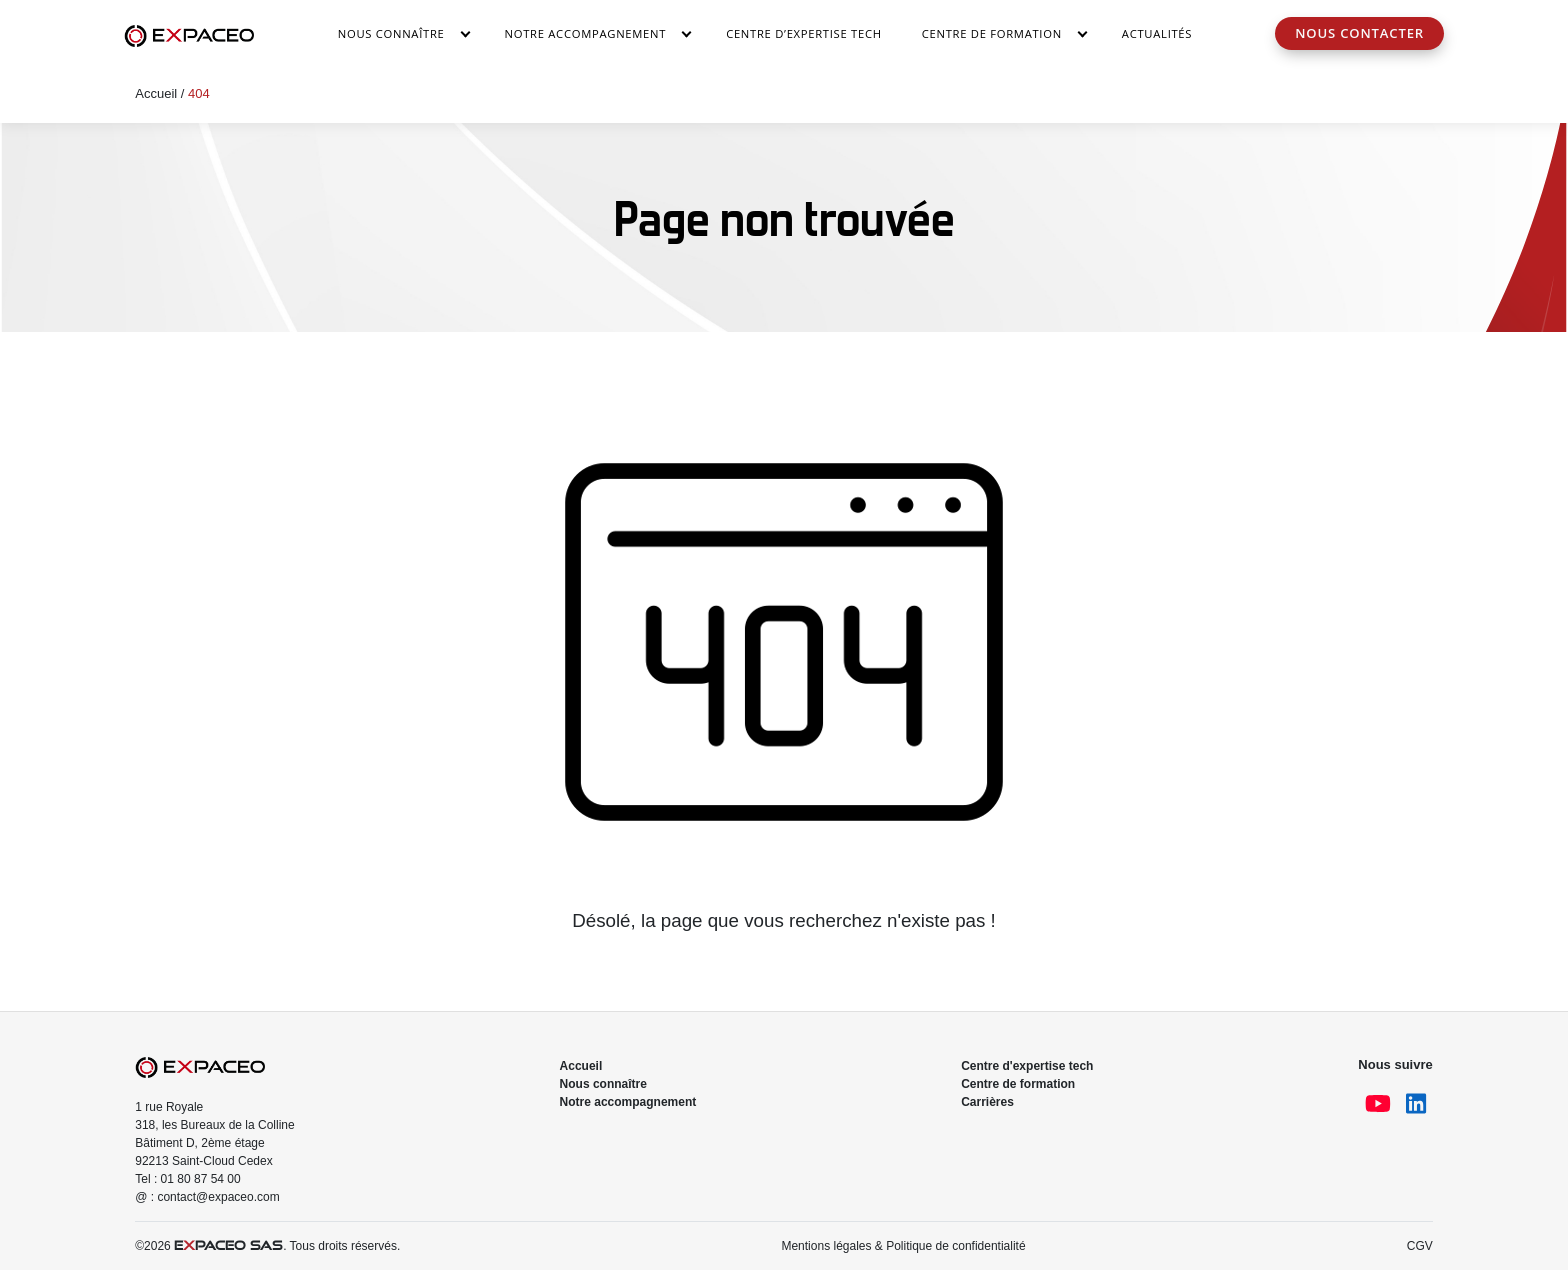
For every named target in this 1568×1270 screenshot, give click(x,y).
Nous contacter (1359, 33)
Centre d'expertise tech (1027, 1066)
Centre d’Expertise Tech (804, 33)
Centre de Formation (992, 33)
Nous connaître (391, 33)
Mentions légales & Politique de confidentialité (903, 1246)
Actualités (1157, 33)
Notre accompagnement (586, 33)
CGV (1420, 1246)
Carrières (987, 1102)
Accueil (156, 93)
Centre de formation (1018, 1084)
